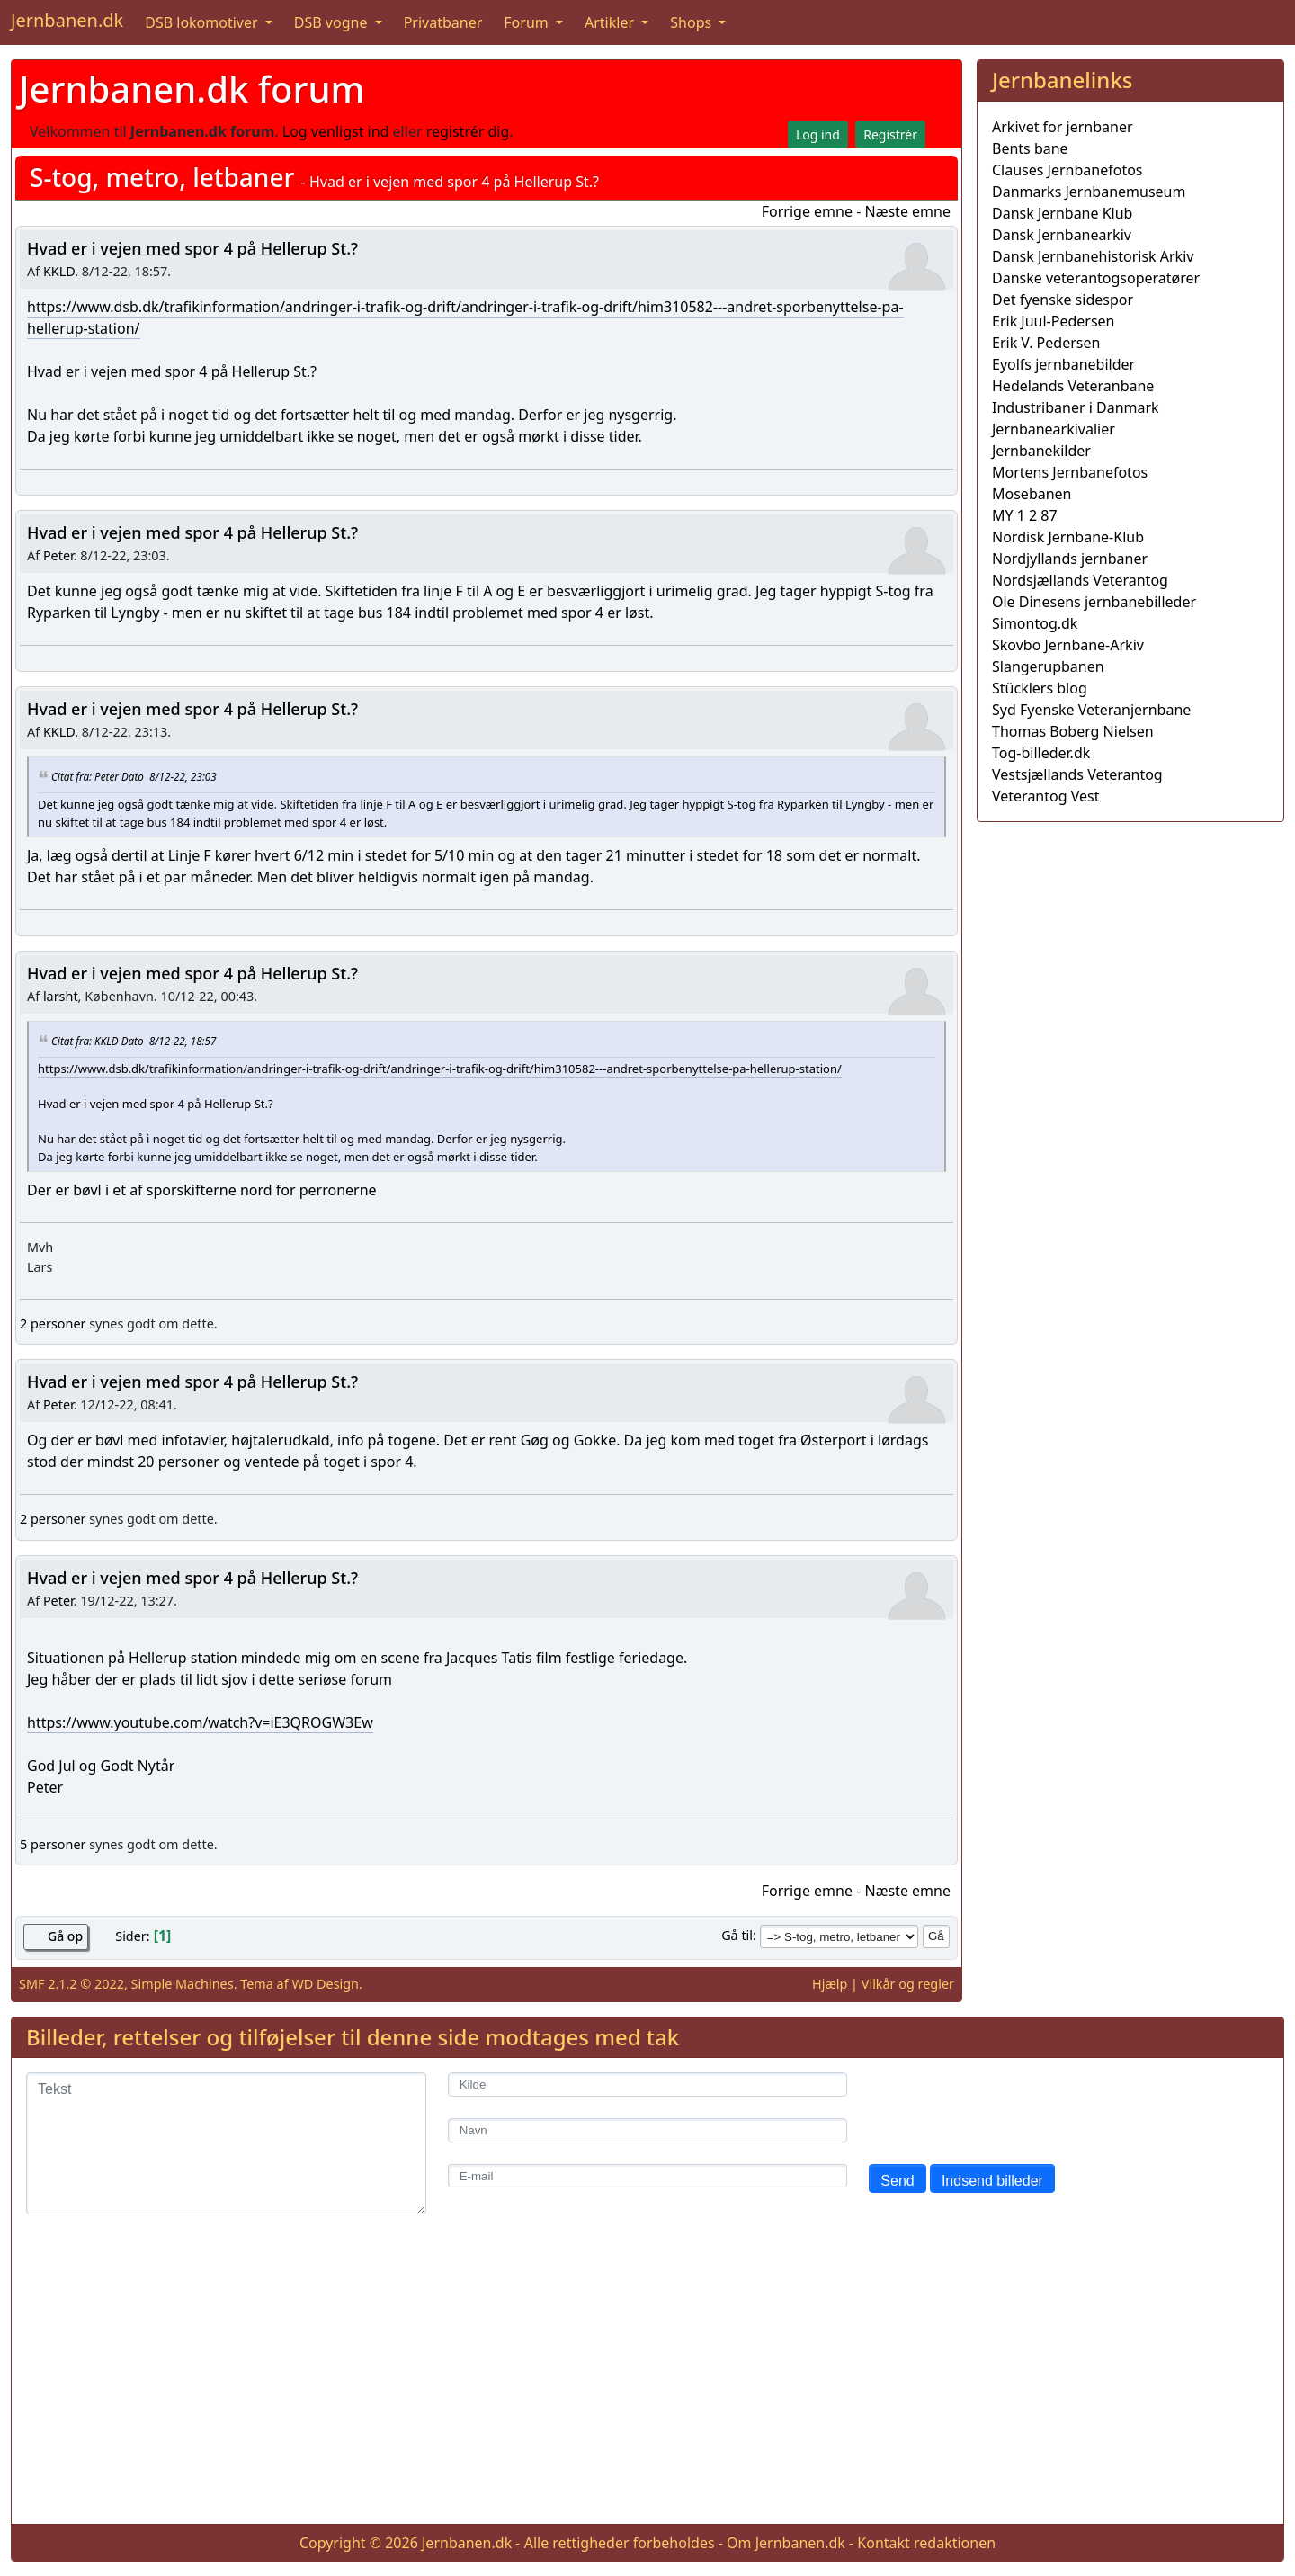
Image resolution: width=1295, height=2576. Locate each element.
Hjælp (829, 1983)
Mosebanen (1032, 494)
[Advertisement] (1130, 962)
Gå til (737, 1935)
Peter (58, 555)
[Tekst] (226, 2143)
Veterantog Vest (1045, 796)
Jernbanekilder (1041, 451)
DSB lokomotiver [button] (203, 22)
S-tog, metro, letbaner (162, 177)
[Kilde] (648, 2084)
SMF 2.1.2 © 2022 (71, 1983)
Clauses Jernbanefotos (1067, 170)
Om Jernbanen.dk (786, 2543)
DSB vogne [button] (332, 22)
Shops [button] (692, 22)
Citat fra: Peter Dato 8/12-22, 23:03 (134, 776)
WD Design (325, 1983)
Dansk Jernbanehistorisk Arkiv (1092, 256)
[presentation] (1005, 2107)
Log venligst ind (335, 131)
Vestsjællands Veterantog (1077, 774)
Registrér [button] (890, 134)
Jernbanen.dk (67, 20)
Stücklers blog (1039, 688)
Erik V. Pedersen (1046, 343)
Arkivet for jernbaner (1062, 127)
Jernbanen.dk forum (191, 88)
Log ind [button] (818, 134)
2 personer (52, 1323)
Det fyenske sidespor (1062, 299)
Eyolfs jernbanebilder (1063, 364)
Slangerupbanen (1048, 666)
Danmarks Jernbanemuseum (1088, 191)
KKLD (59, 271)
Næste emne (907, 211)
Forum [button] (528, 22)
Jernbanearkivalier (1053, 429)
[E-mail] (648, 2176)
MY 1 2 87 (1025, 515)
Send (897, 2180)
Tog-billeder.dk (1041, 753)
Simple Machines (182, 1983)
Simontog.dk (1034, 623)
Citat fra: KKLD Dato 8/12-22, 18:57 (133, 1040)
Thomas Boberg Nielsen (1073, 731)
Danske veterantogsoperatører (1096, 278)
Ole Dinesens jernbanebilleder (1094, 602)
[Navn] (648, 2130)
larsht (60, 996)
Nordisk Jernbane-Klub (1068, 537)
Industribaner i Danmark (1075, 407)
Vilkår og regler (908, 1983)
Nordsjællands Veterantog (1080, 580)
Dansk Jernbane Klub (1062, 213)
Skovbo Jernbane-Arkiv (1068, 645)
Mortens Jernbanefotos (1070, 472)
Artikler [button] (611, 22)
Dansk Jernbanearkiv (1061, 235)
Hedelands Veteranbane (1073, 386)
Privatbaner (443, 22)
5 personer (52, 1844)
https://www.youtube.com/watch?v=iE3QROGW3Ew (200, 1722)
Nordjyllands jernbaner (1070, 558)
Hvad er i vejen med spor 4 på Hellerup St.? (192, 248)
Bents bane (1030, 148)
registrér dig (468, 131)
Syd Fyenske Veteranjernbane (1091, 710)
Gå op (65, 1936)
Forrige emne (807, 211)
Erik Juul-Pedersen (1053, 321)
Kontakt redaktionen (926, 2543)
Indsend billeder (992, 2180)
